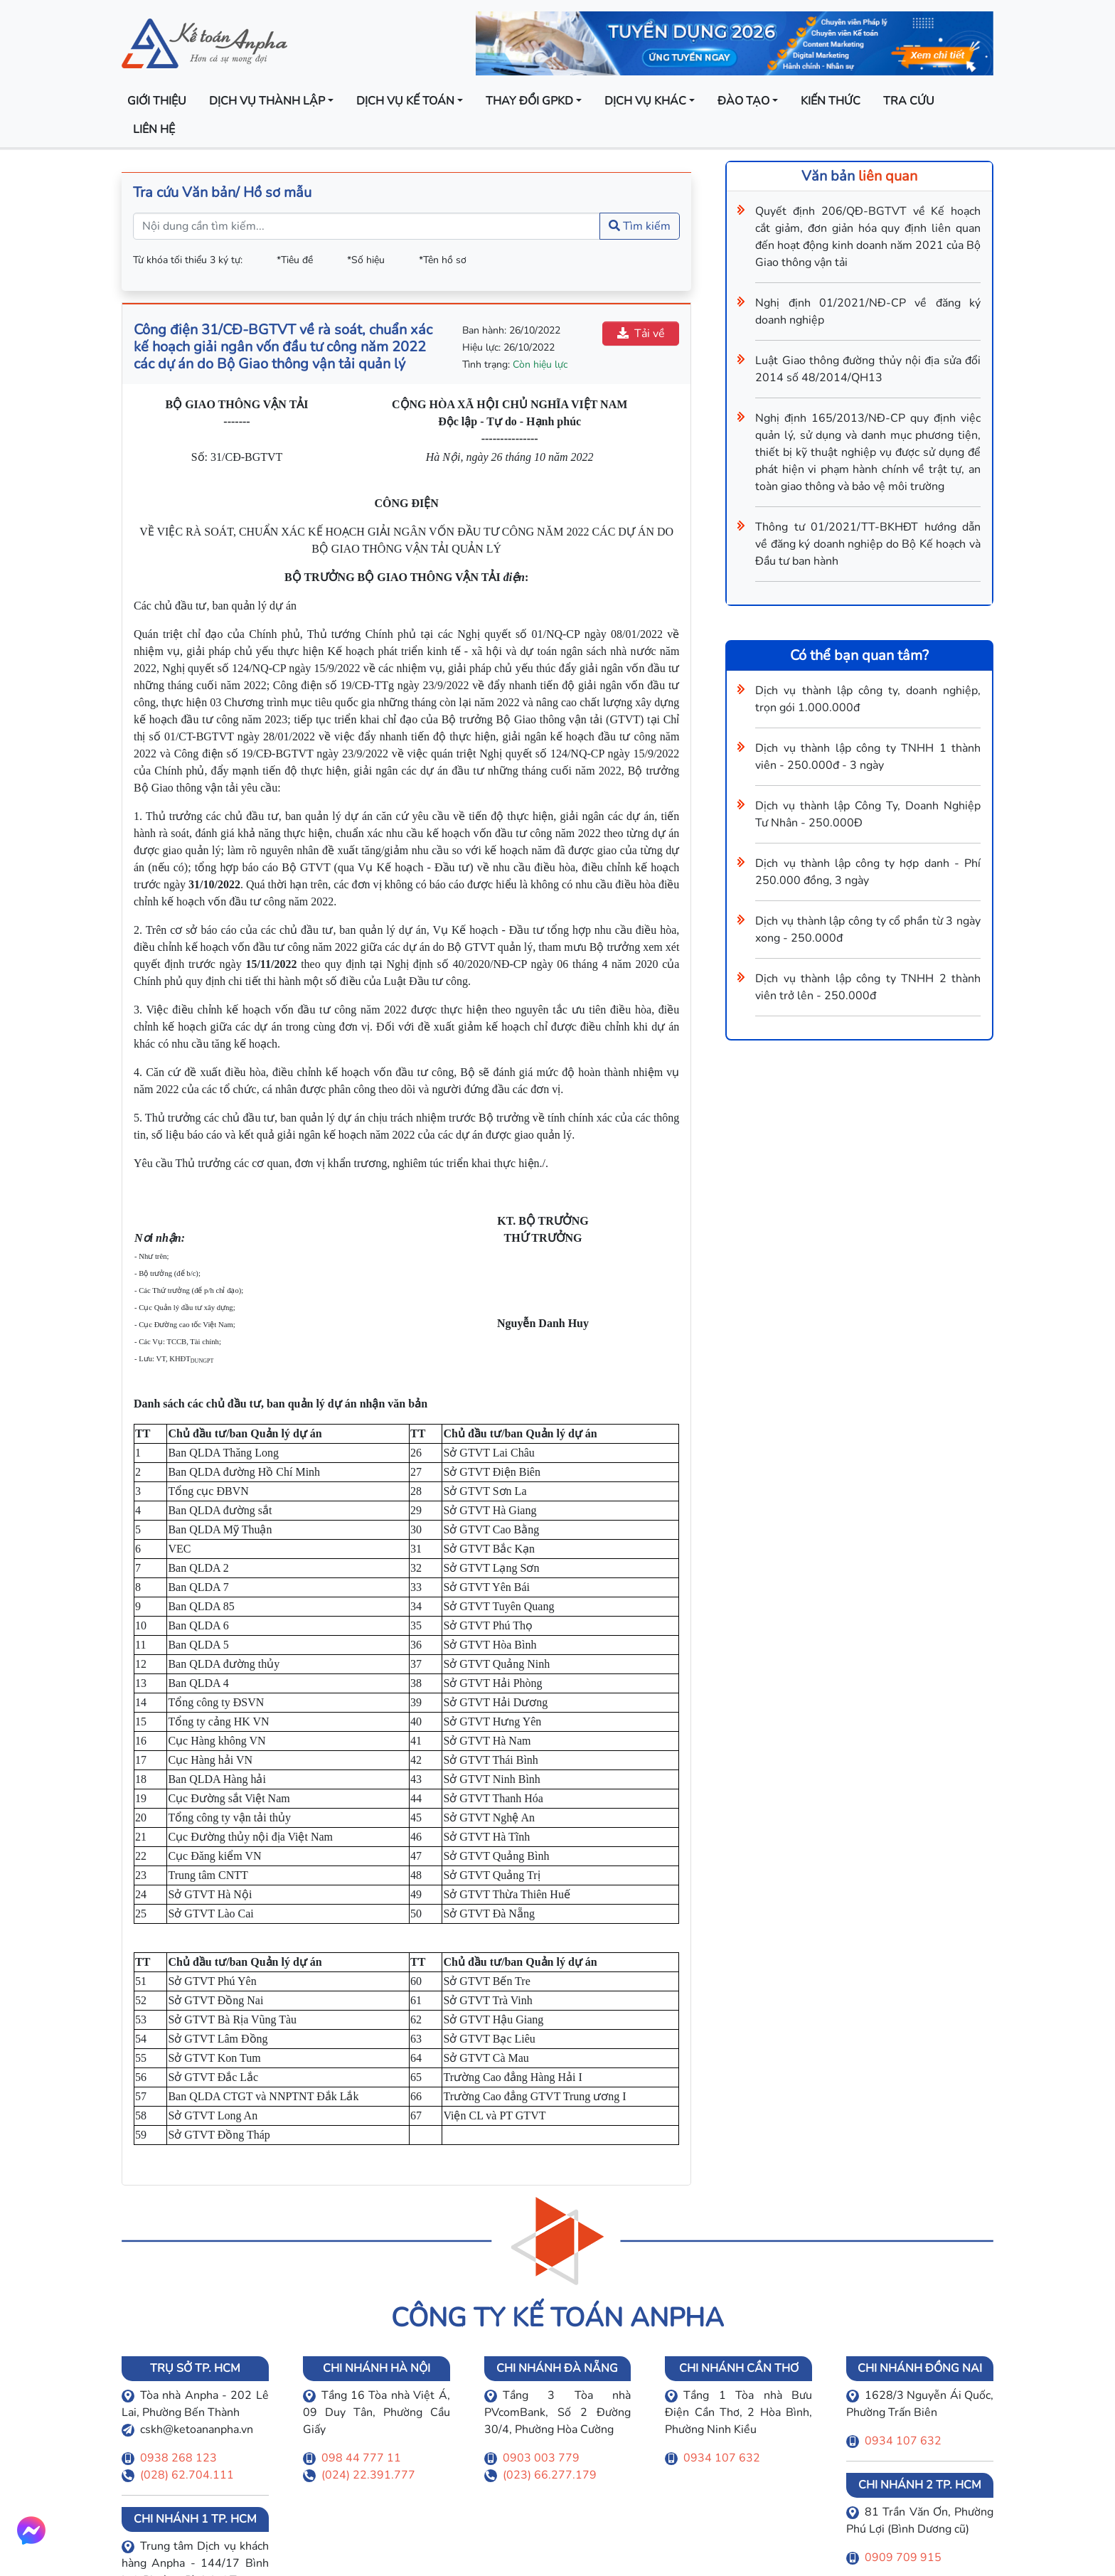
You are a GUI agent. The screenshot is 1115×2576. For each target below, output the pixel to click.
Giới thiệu (156, 101)
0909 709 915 (903, 2557)
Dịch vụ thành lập (267, 101)
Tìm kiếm (640, 226)
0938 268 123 (178, 2458)
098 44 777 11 (361, 2458)
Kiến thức (830, 101)
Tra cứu (908, 101)
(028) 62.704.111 (187, 2475)
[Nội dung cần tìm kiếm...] (366, 226)
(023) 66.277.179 (550, 2475)
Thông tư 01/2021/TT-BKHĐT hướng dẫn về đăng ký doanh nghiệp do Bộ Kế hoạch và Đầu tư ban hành (868, 544)
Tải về (641, 333)
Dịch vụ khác (645, 101)
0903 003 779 (541, 2458)
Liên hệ (154, 129)
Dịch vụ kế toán (405, 101)
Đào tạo (743, 101)
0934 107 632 (721, 2458)
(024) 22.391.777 (368, 2475)
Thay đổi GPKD (529, 101)
